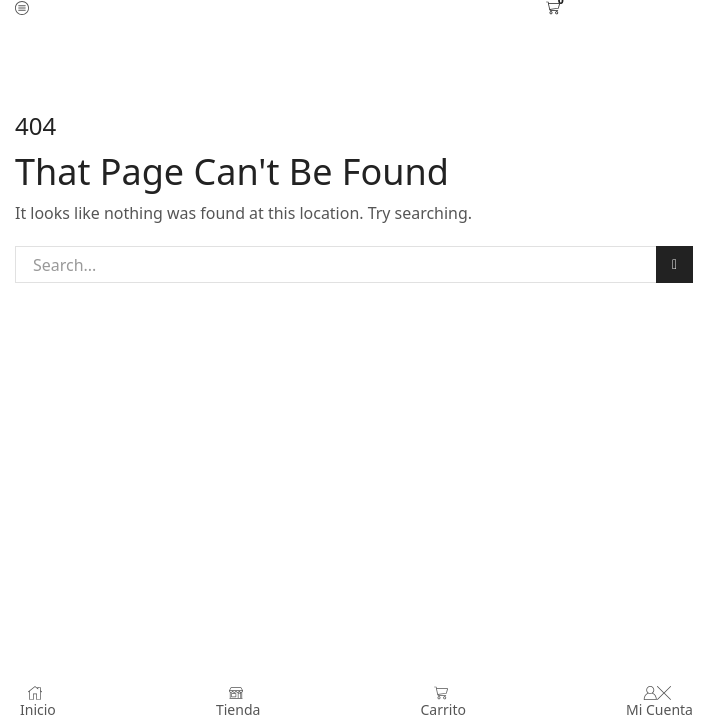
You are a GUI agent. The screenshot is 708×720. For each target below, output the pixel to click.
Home (318, 49)
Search (674, 265)
